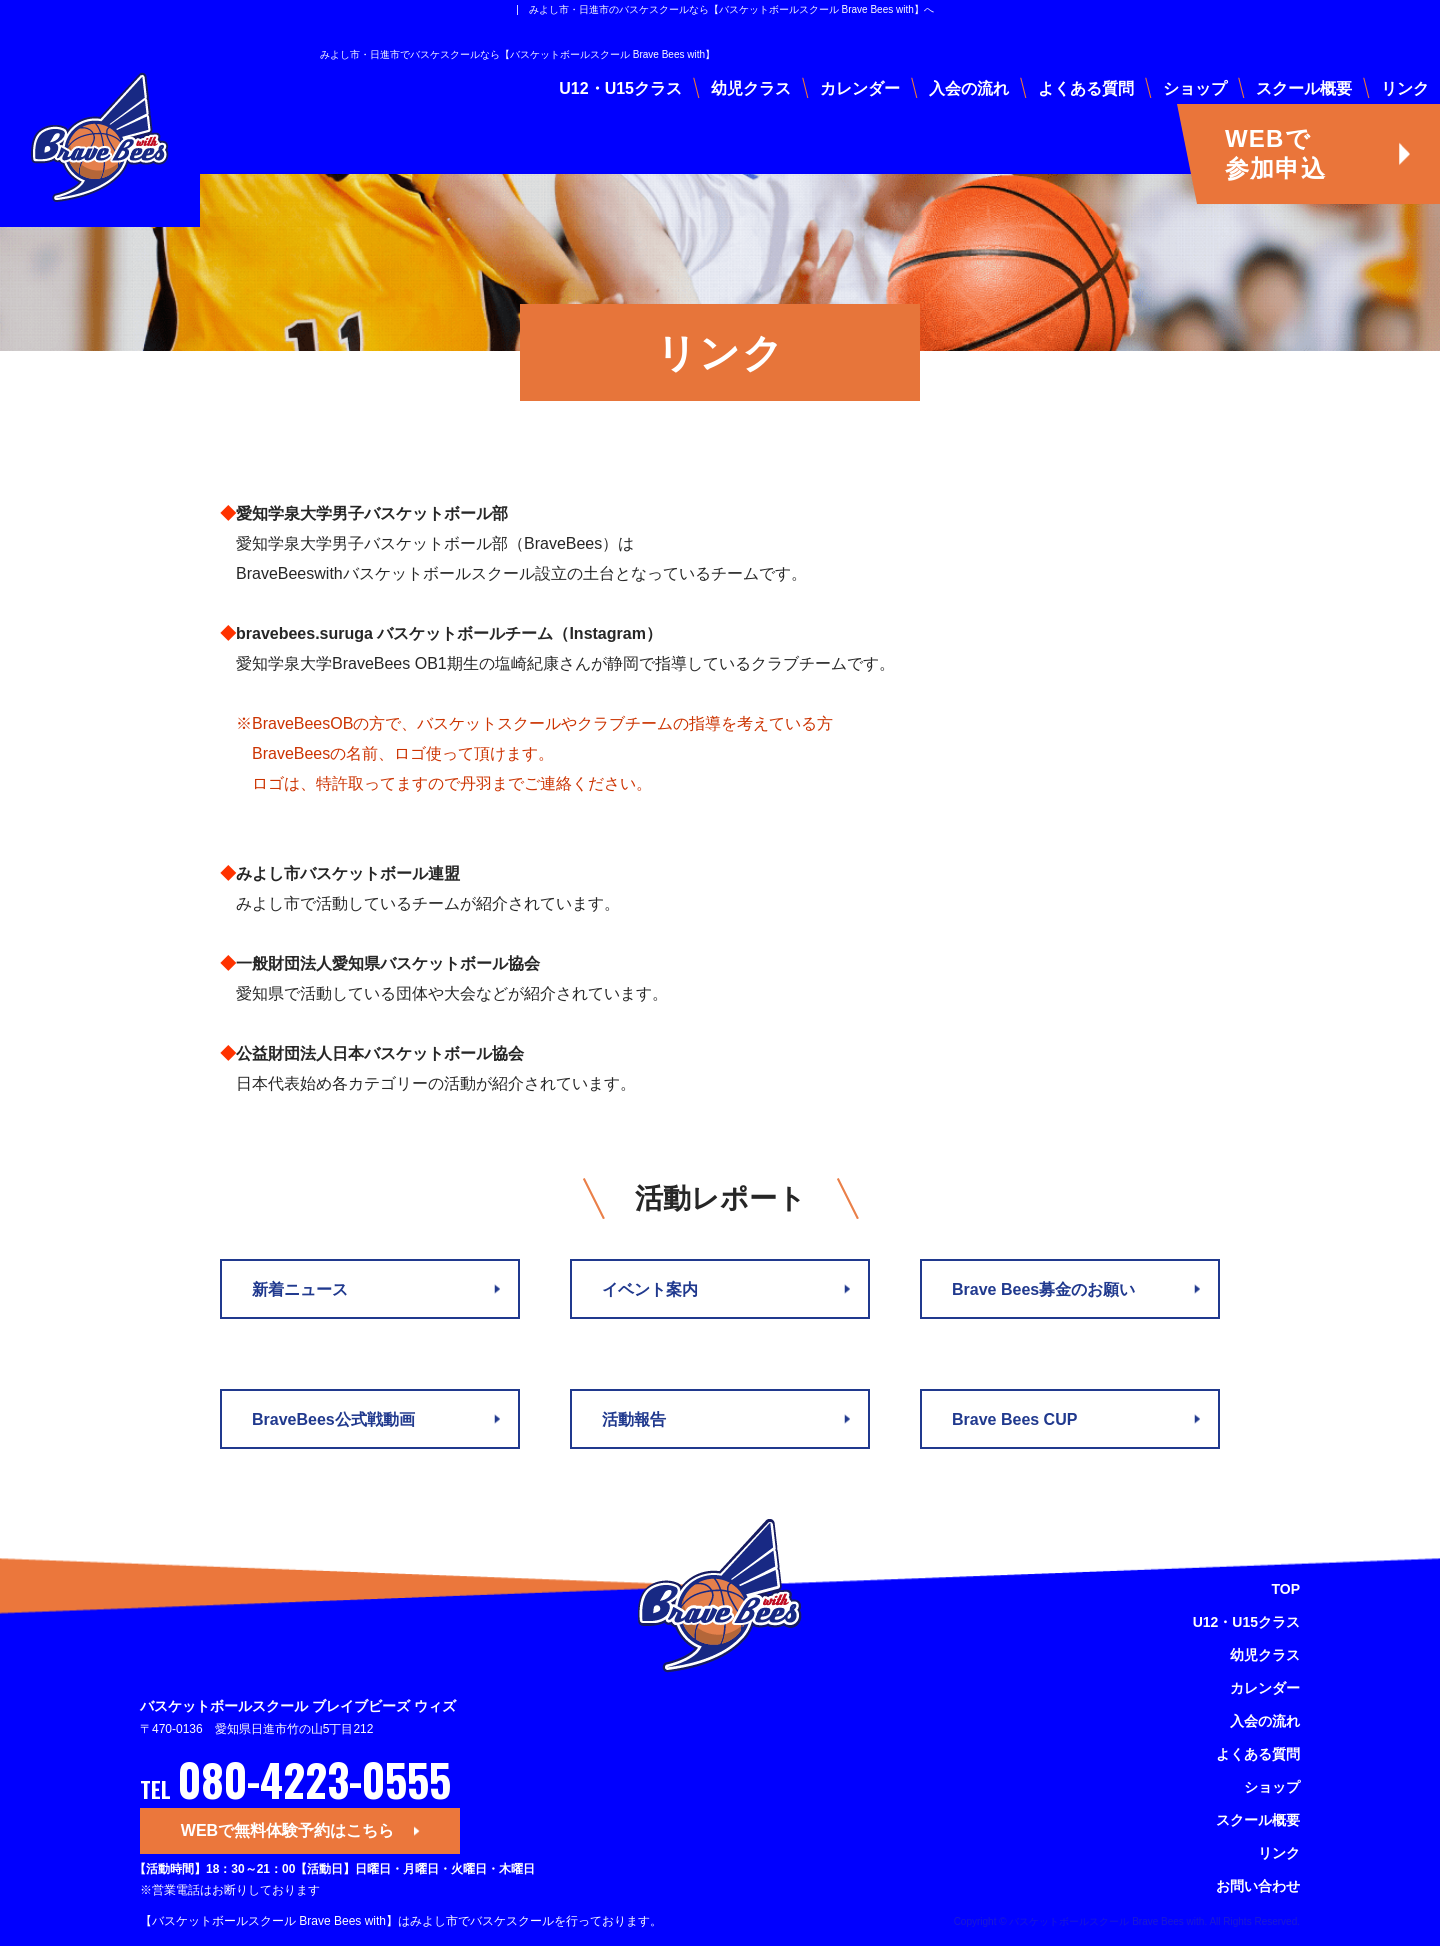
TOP (1285, 1589)
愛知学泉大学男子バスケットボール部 (372, 513)
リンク (1405, 88)
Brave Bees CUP (1014, 1419)
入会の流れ (969, 88)
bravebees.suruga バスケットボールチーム (394, 633)
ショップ (1195, 88)
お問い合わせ (1258, 1886)
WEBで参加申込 (1275, 153)
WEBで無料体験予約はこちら (287, 1830)
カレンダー (860, 88)
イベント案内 (650, 1289)
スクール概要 (1304, 88)
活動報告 (634, 1419)
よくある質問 (1086, 88)
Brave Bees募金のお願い (1043, 1289)
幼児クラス (751, 88)
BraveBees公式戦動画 (333, 1419)
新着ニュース (300, 1289)
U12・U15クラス (620, 88)
